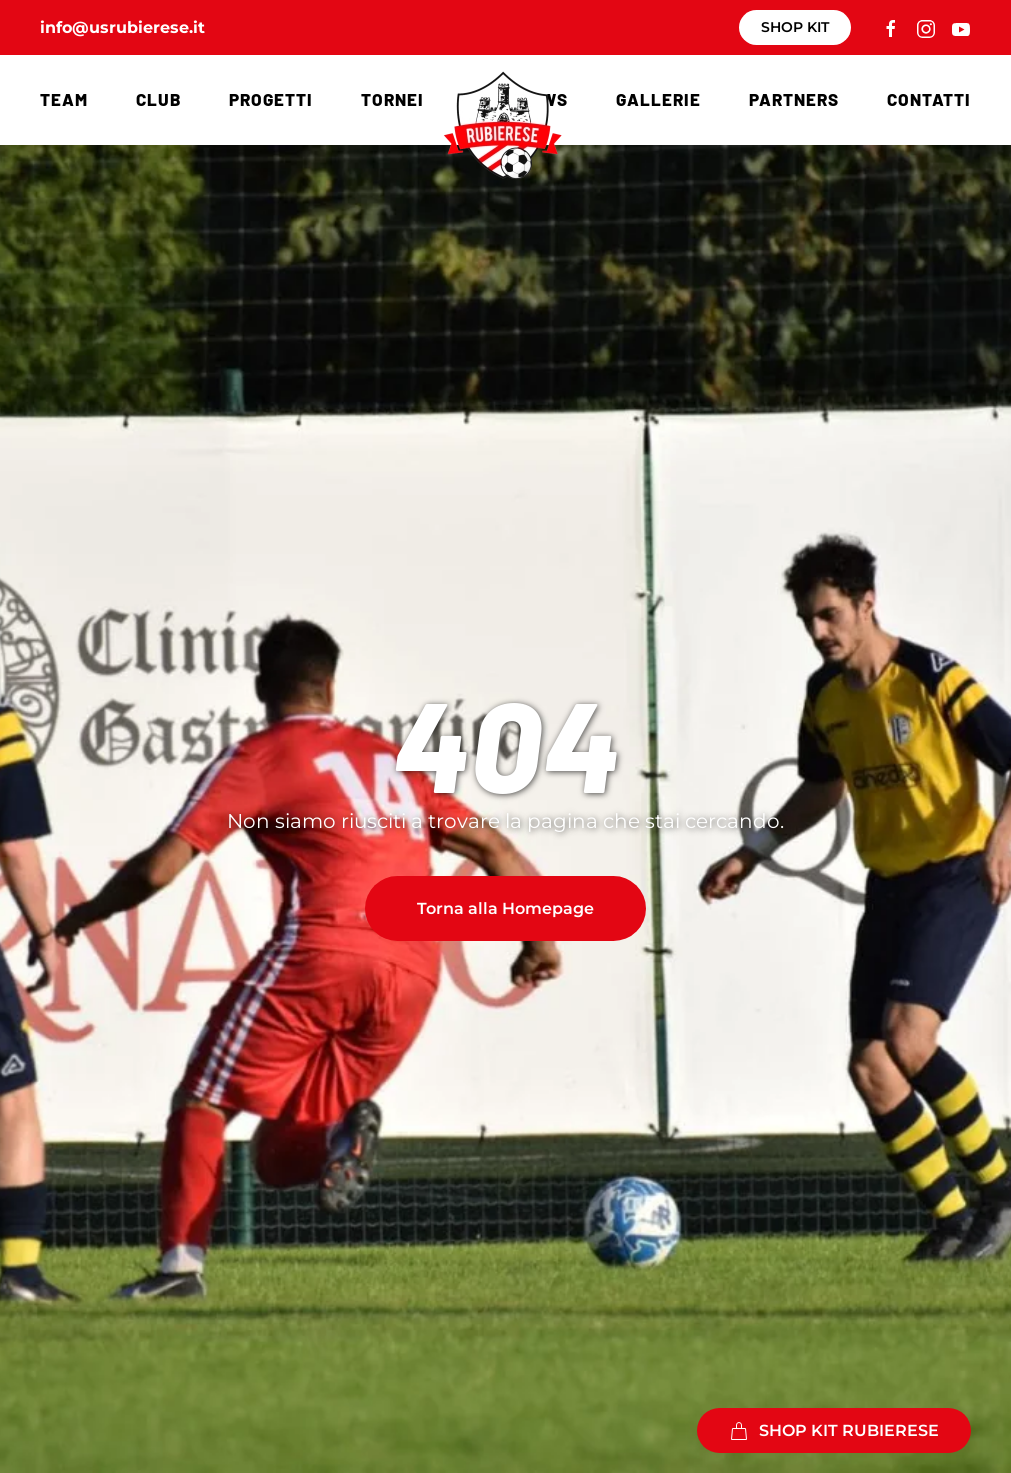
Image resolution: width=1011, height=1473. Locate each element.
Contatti (929, 99)
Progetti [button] (271, 99)
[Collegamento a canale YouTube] (961, 27)
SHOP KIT (795, 27)
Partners (794, 99)
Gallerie (658, 99)
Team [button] (64, 99)
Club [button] (158, 99)
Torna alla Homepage (505, 908)
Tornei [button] (392, 99)
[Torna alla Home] (506, 125)
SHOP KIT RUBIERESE (834, 1431)
